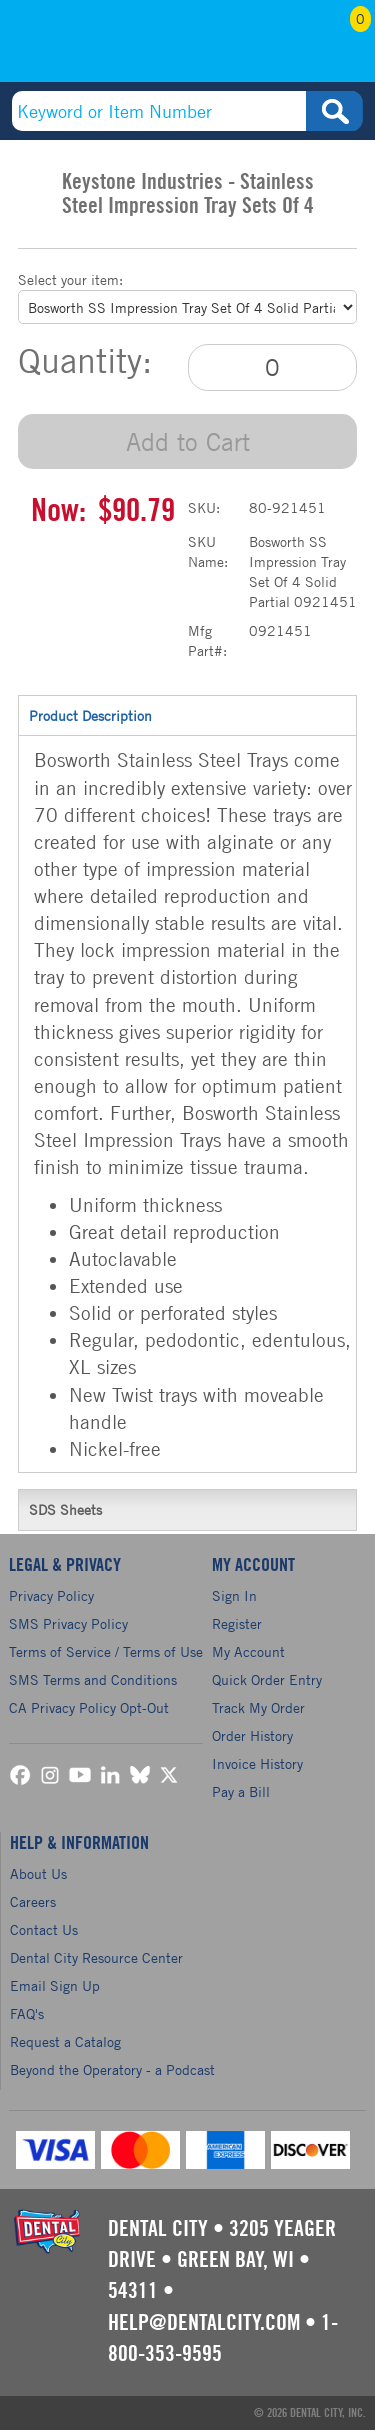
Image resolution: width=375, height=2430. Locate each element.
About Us (38, 1873)
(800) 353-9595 (87, 47)
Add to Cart (188, 441)
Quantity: (85, 361)
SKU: (204, 507)
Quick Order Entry (267, 1679)
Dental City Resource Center (96, 1957)
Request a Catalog (65, 2041)
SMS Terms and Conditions (93, 1679)
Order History (252, 1735)
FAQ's (27, 2013)
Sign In (234, 1595)
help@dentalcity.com (204, 2323)
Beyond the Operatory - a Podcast (112, 2069)
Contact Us (44, 1929)
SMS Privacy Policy (68, 1623)
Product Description (187, 715)
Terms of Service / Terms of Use (106, 1651)
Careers (33, 1901)
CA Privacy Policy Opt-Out (89, 1707)
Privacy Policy (51, 1595)
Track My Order (258, 1707)
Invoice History (257, 1763)
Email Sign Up (55, 1985)
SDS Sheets (187, 1509)
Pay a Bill (241, 1791)
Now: (58, 511)
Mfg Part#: (207, 640)
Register (237, 1623)
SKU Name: (208, 551)
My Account (291, 47)
